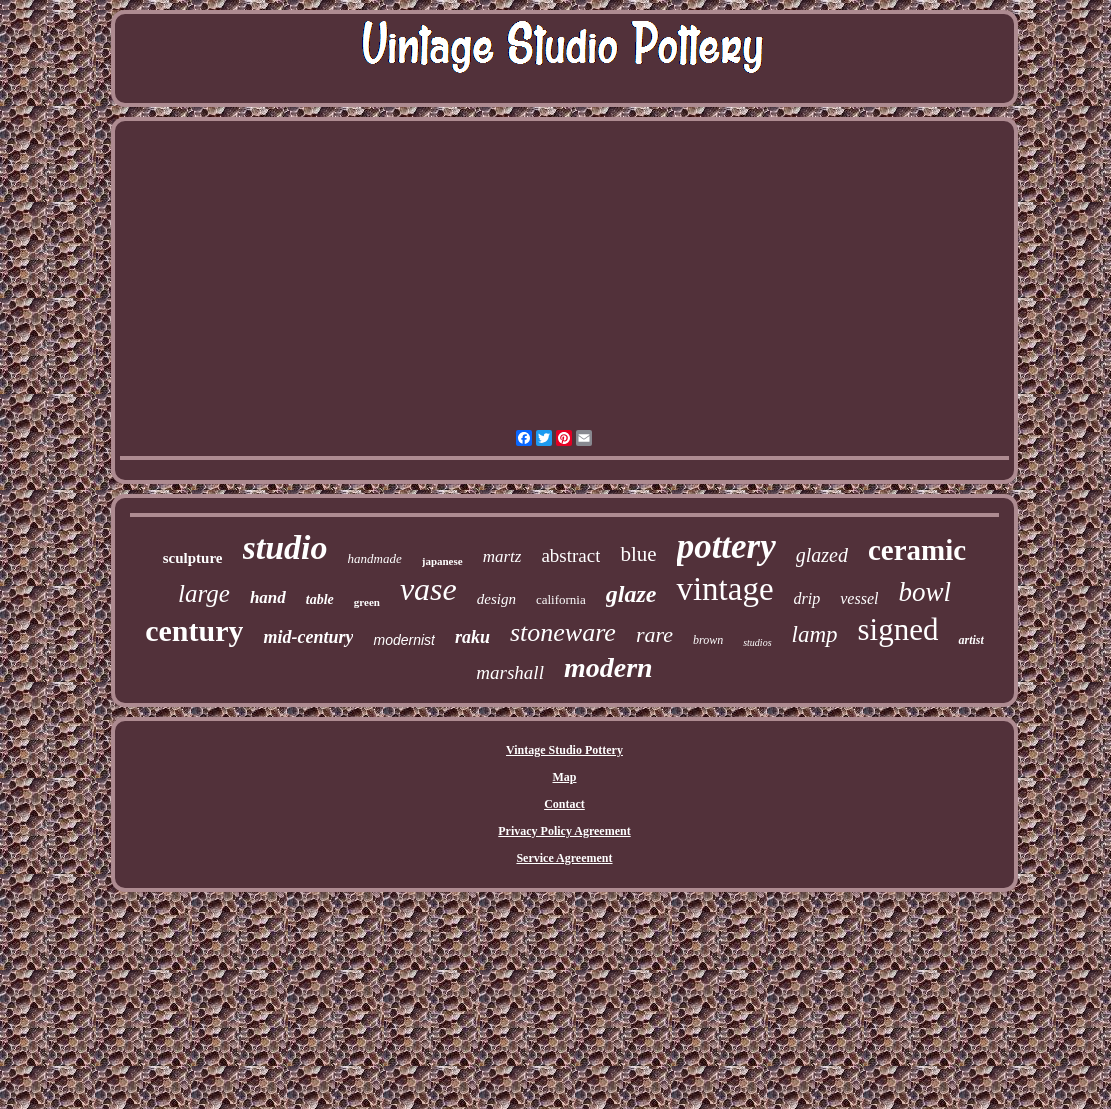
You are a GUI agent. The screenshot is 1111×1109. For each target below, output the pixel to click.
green (367, 602)
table (320, 599)
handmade (375, 558)
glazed (822, 555)
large (204, 593)
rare (654, 634)
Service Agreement (564, 858)
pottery (726, 546)
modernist (403, 640)
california (561, 599)
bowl (924, 592)
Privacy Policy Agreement (564, 831)
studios (757, 642)
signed (898, 629)
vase (428, 589)
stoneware (563, 632)
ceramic (917, 550)
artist (970, 640)
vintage (724, 589)
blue (638, 554)
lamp (815, 634)
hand (268, 597)
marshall (510, 672)
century (194, 630)
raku (472, 637)
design (496, 599)
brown (708, 640)
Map (564, 777)
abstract (570, 555)
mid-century (308, 637)
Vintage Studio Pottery (564, 750)
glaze (631, 594)
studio (285, 547)
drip (807, 598)
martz (502, 556)
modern (608, 667)
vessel (859, 598)
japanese (442, 561)
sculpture (193, 558)
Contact (564, 804)
